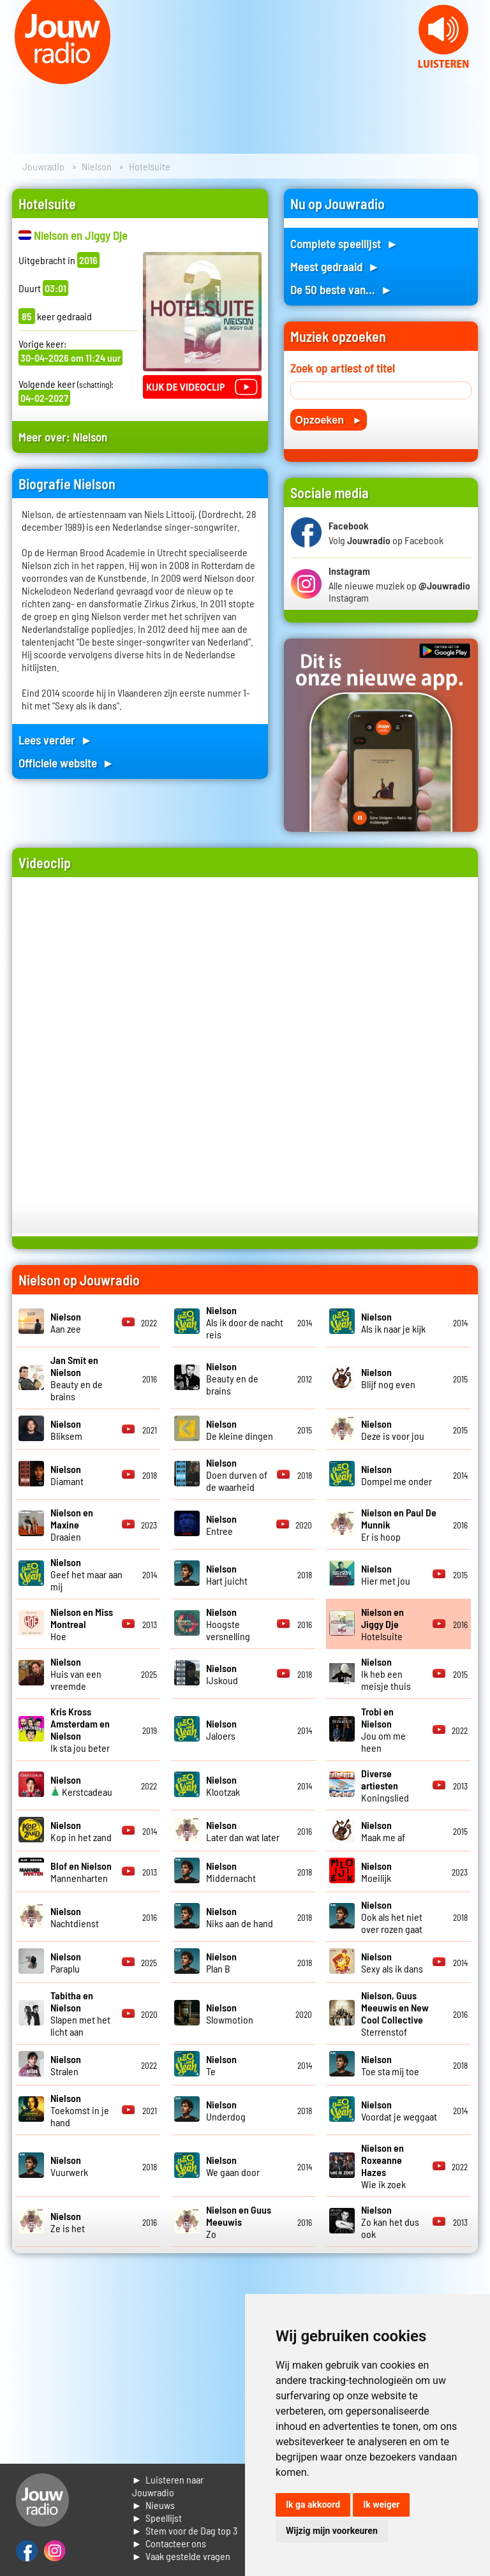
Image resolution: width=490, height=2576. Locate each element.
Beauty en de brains (76, 1378)
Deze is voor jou (392, 1430)
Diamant (67, 1475)
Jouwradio (43, 166)
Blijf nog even (388, 1378)
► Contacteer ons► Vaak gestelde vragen (181, 2549)
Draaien (71, 1524)
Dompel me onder (396, 1475)
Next (473, 76)
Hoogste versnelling (228, 1624)
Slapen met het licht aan (80, 2013)
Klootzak (223, 1785)
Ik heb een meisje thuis (386, 1673)
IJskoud (222, 1674)
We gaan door (233, 2166)
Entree (221, 1525)
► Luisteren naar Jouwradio (168, 2485)
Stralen (65, 2065)
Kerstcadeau (81, 1785)
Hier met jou (385, 1574)
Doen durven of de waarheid (236, 1474)
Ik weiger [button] (381, 2504)
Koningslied (385, 1785)
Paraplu (65, 1962)
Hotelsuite (382, 1624)
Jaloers (221, 1729)
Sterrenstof (395, 2013)
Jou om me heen (383, 1729)
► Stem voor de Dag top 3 (185, 2530)
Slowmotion (229, 2013)
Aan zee (65, 1322)
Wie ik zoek (383, 2166)
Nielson (97, 166)
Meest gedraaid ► (335, 266)
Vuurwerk (69, 2166)
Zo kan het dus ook (390, 2221)
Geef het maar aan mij (86, 1574)
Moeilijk (376, 1872)
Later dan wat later (242, 1831)
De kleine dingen (239, 1430)
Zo (238, 2221)
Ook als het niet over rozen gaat (391, 1917)
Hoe (81, 1624)
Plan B (221, 1962)
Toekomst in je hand (79, 2110)
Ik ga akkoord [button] (313, 2504)
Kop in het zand (81, 1831)
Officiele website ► (66, 762)
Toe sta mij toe (390, 2065)
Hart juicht (227, 1574)
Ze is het (67, 2222)
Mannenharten (81, 1872)
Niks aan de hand (239, 1917)
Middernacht (231, 1872)
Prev (16, 76)
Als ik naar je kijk (393, 1322)
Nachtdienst (74, 1917)
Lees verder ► (56, 739)
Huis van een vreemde (75, 1673)
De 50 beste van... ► (341, 289)
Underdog (226, 2110)
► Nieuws (153, 2505)
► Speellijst (157, 2518)
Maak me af (383, 1831)
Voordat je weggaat (399, 2110)
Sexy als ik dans (392, 1962)
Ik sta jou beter (80, 1729)
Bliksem (66, 1430)
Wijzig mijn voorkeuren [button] (332, 2531)
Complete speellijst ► (344, 243)
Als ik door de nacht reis (244, 1322)
